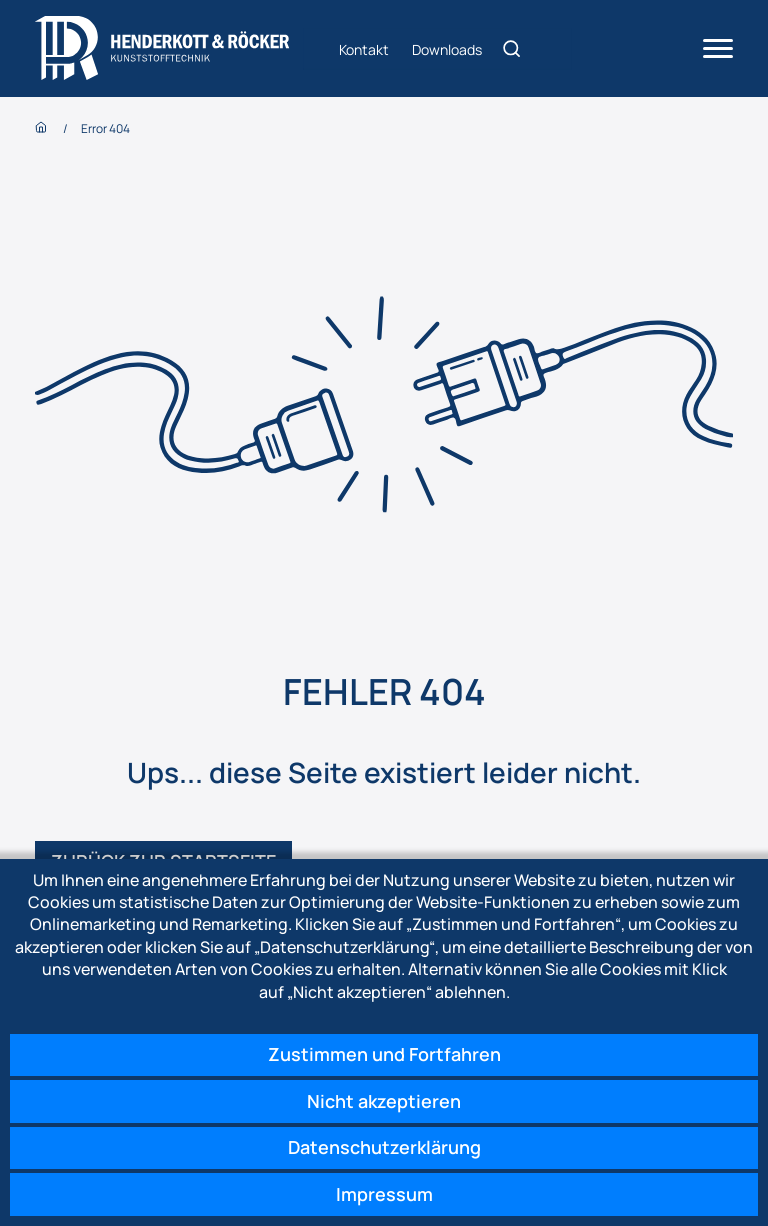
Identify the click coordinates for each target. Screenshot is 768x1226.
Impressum (384, 1194)
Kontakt (364, 48)
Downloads (447, 48)
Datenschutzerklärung (384, 1147)
